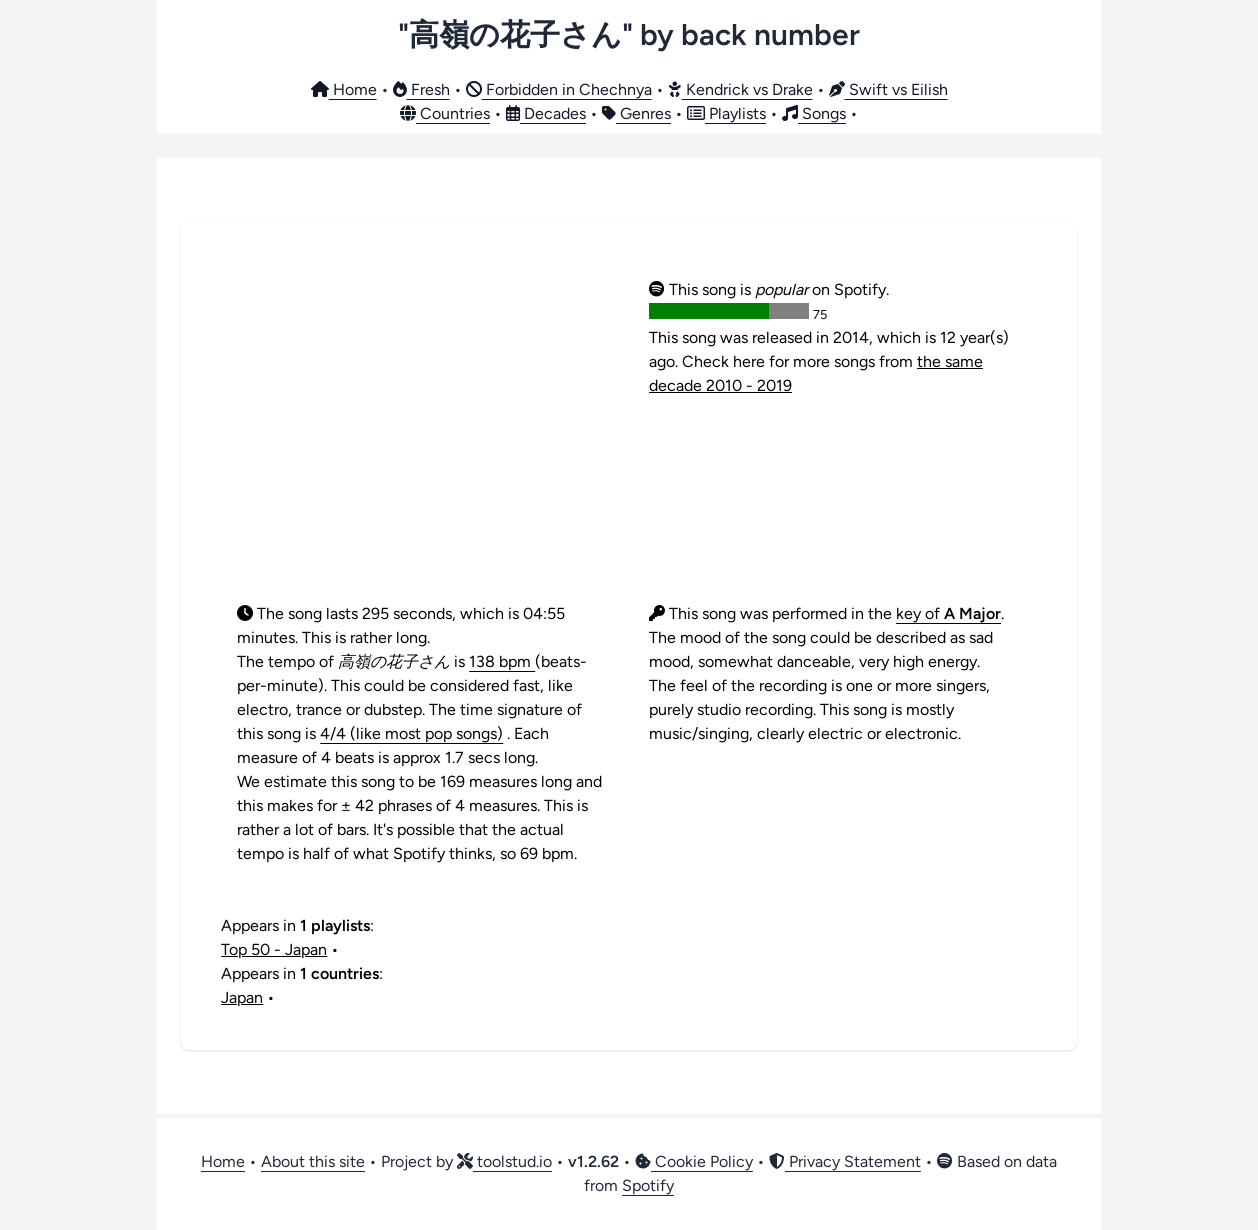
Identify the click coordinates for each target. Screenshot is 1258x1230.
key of (948, 613)
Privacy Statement (845, 1161)
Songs (814, 113)
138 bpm (502, 661)
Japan (242, 997)
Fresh (421, 89)
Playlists (726, 113)
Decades (546, 113)
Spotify (648, 1185)
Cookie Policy (694, 1161)
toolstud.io (504, 1161)
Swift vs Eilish (888, 89)
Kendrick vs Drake (740, 89)
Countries (445, 113)
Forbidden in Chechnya (559, 89)
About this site (313, 1161)
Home (344, 89)
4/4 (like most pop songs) (411, 733)
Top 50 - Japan (274, 949)
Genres (636, 113)
